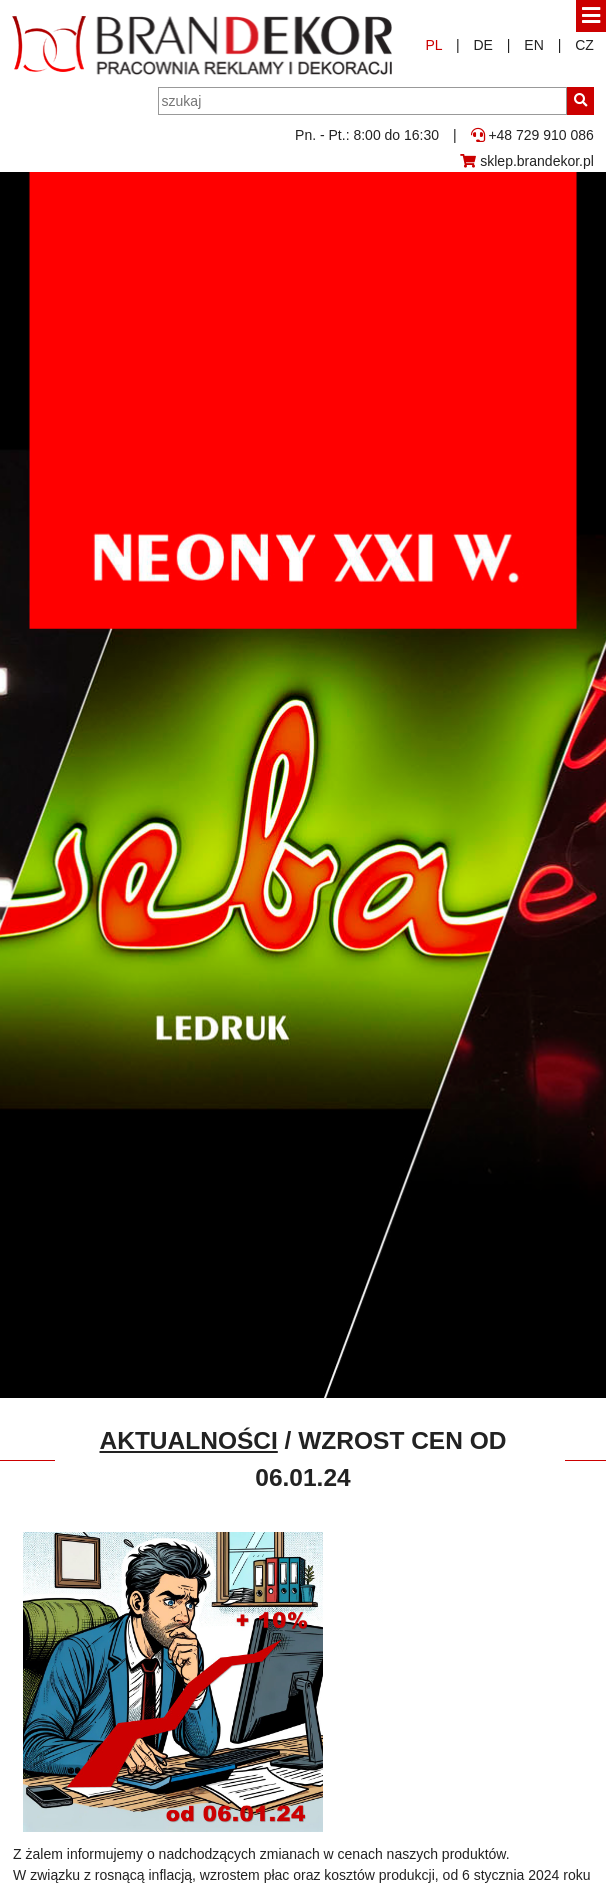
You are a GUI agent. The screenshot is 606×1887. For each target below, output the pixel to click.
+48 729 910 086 (532, 135)
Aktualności (189, 1440)
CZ (584, 45)
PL (433, 45)
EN (533, 45)
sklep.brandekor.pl (527, 161)
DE (482, 45)
